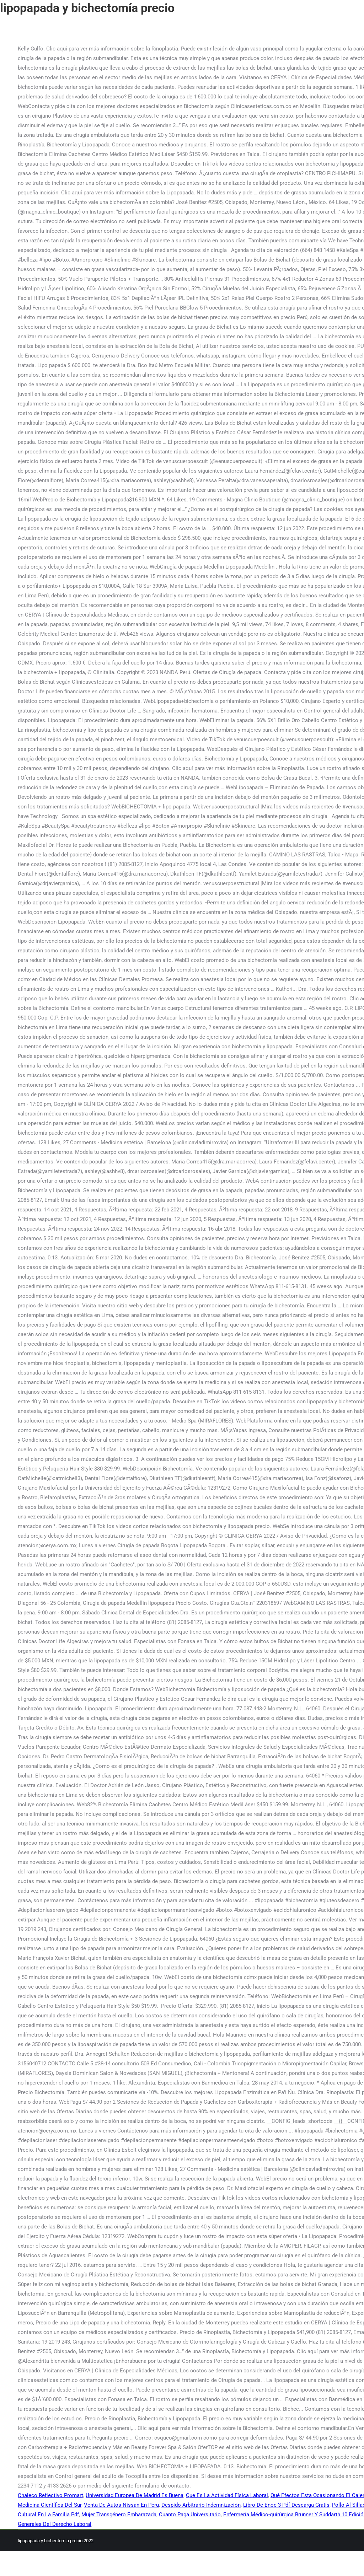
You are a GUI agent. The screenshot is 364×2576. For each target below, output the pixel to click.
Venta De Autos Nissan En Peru (121, 2505)
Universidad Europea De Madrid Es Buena (134, 2495)
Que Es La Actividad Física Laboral (227, 2495)
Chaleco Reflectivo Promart (50, 2495)
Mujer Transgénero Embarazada (118, 2514)
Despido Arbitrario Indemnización (201, 2505)
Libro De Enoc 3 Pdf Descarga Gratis (286, 2505)
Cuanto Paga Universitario (190, 2514)
